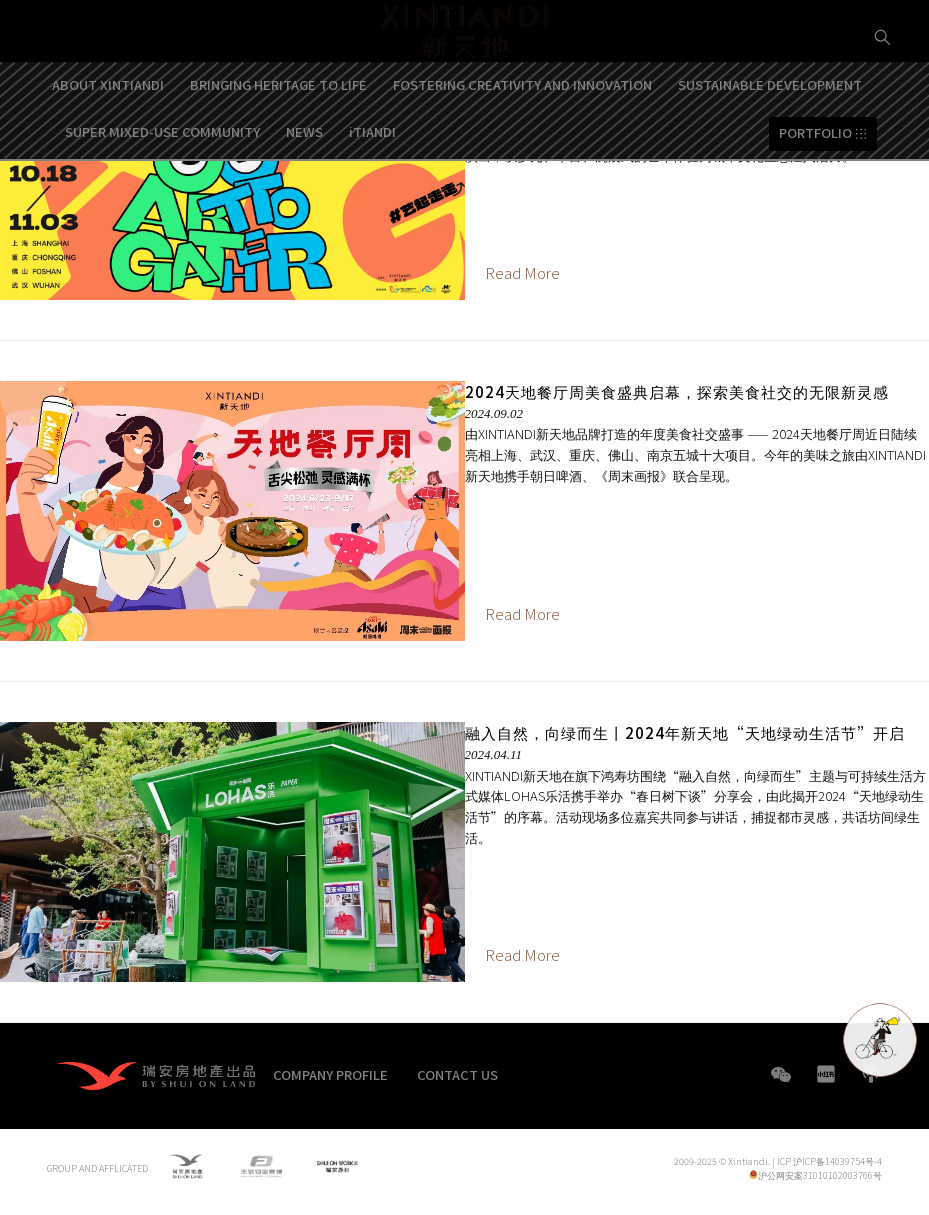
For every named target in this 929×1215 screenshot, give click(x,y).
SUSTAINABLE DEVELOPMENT (770, 139)
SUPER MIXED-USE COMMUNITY (162, 185)
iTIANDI (372, 185)
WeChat (781, 1084)
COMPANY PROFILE (330, 1074)
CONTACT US (457, 1074)
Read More (522, 272)
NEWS (304, 185)
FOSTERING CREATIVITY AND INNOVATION (522, 139)
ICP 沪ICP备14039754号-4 (829, 1164)
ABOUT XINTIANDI (108, 139)
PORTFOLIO (815, 187)
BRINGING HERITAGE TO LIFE (278, 139)
